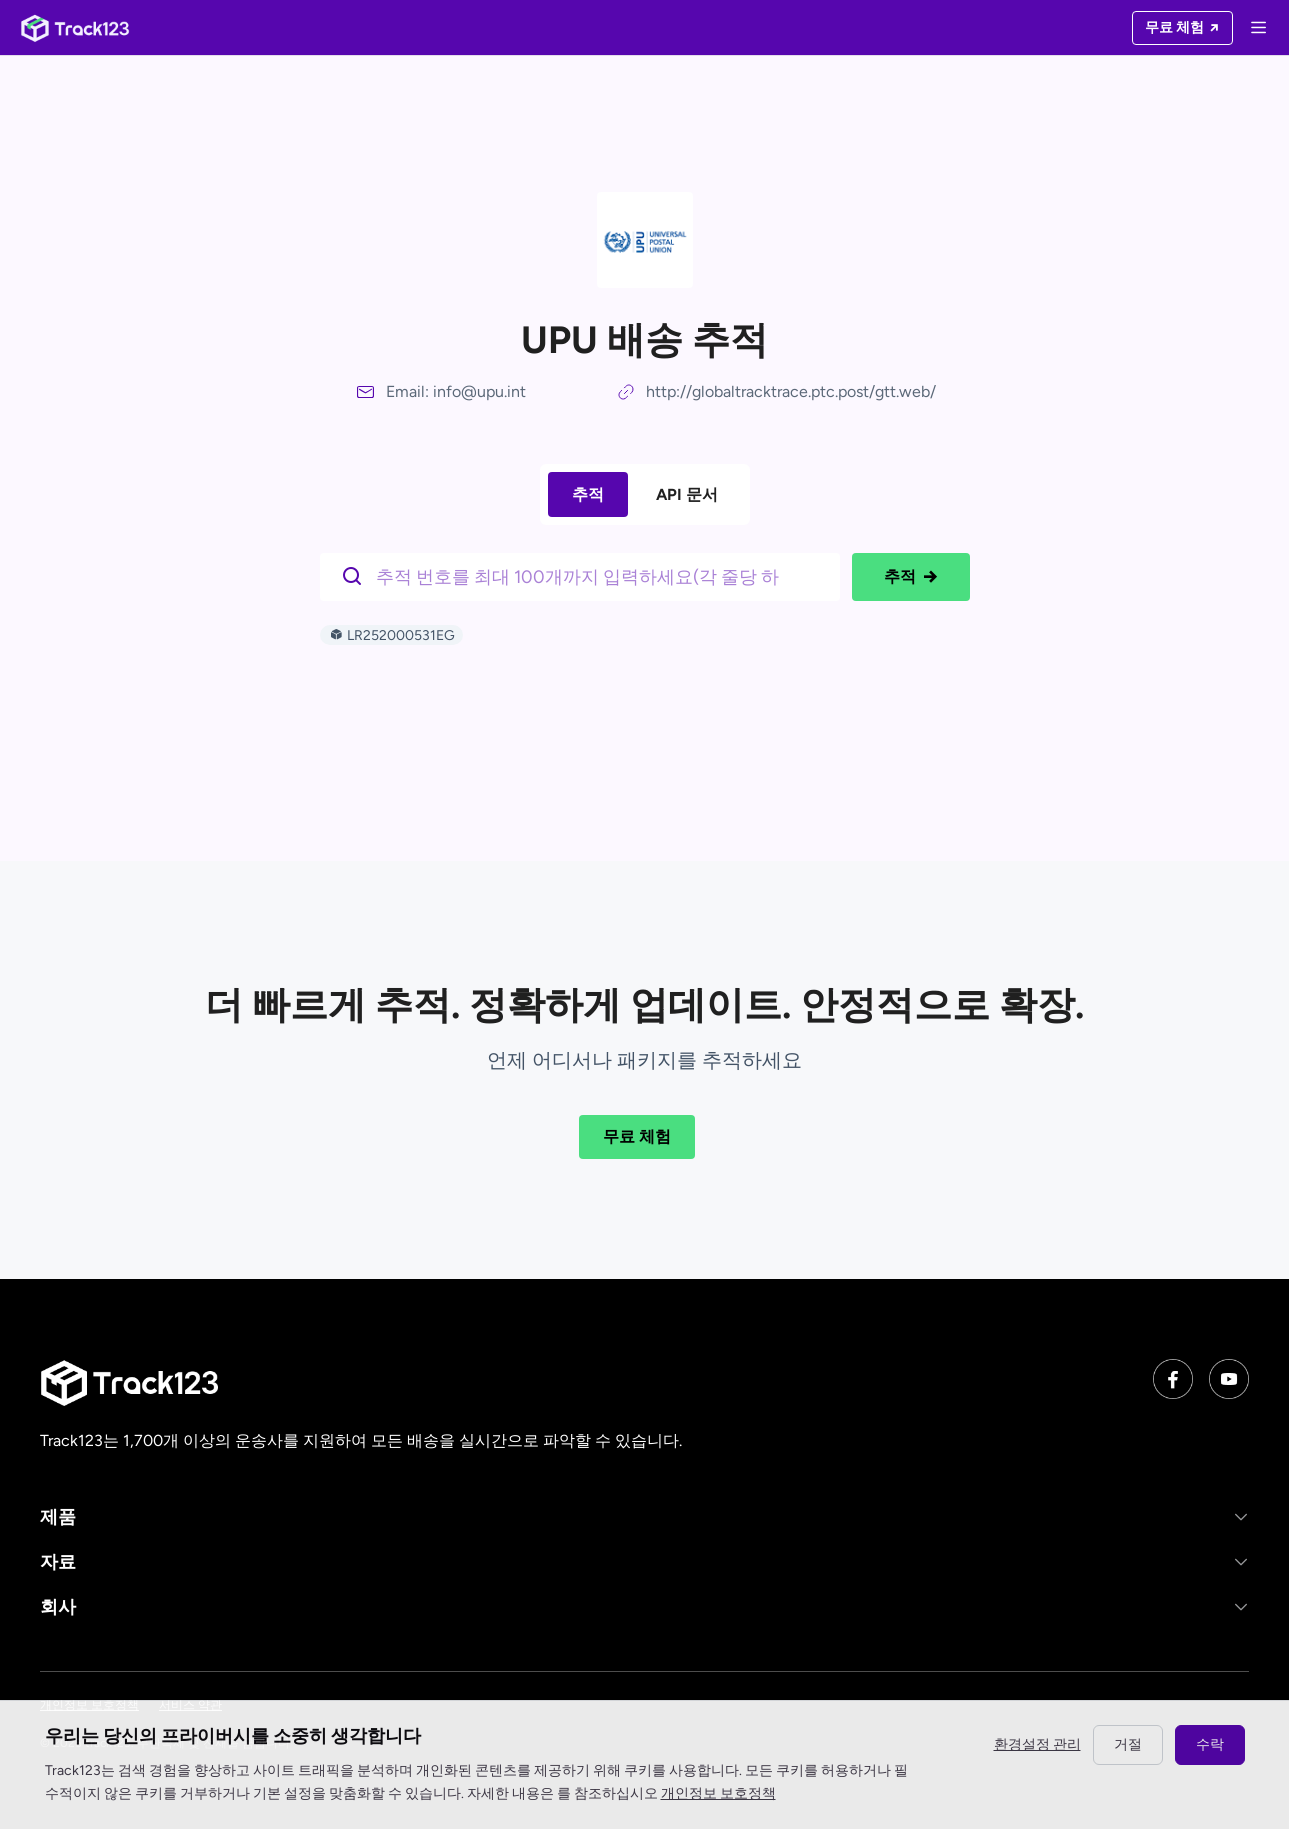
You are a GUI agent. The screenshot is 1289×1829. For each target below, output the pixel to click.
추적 (588, 494)
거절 (1128, 1744)
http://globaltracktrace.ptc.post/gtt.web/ (791, 391)
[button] (644, 1516)
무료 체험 (637, 1136)
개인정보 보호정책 (718, 1793)
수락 (1210, 1744)
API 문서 (687, 494)
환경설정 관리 (1037, 1744)
